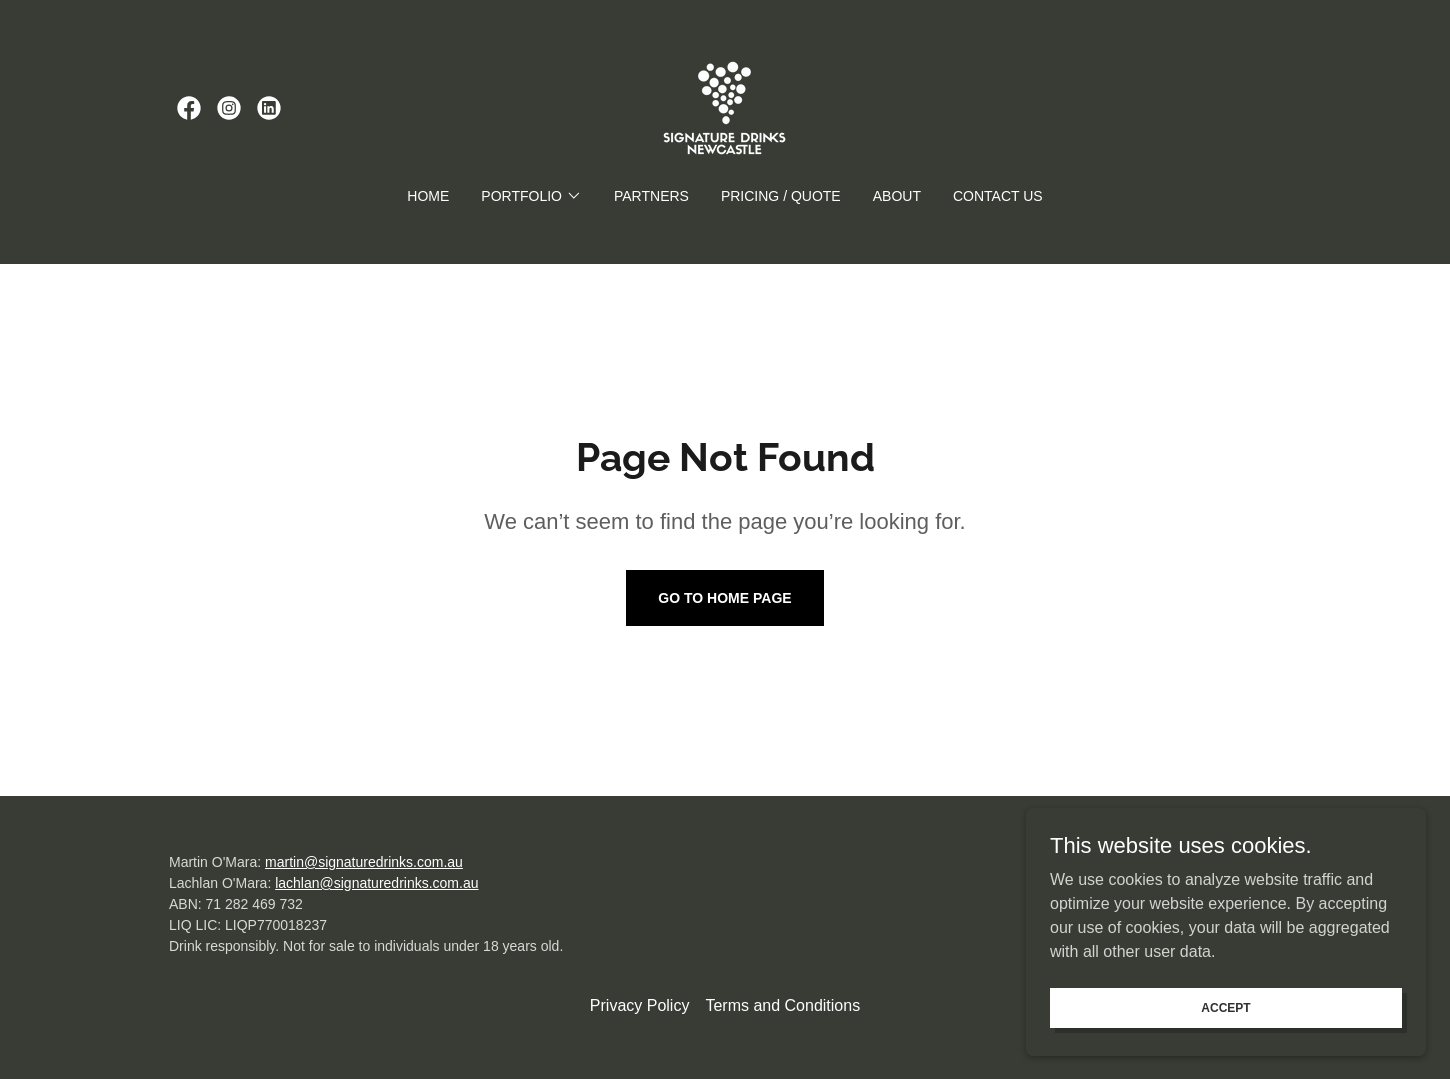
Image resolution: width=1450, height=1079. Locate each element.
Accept (1225, 1007)
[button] (531, 196)
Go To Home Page (724, 598)
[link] (189, 108)
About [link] (897, 196)
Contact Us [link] (998, 196)
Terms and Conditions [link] (782, 1005)
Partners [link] (651, 196)
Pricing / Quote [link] (781, 196)
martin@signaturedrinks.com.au (364, 862)
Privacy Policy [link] (640, 1005)
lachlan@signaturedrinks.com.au (376, 883)
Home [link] (428, 196)
